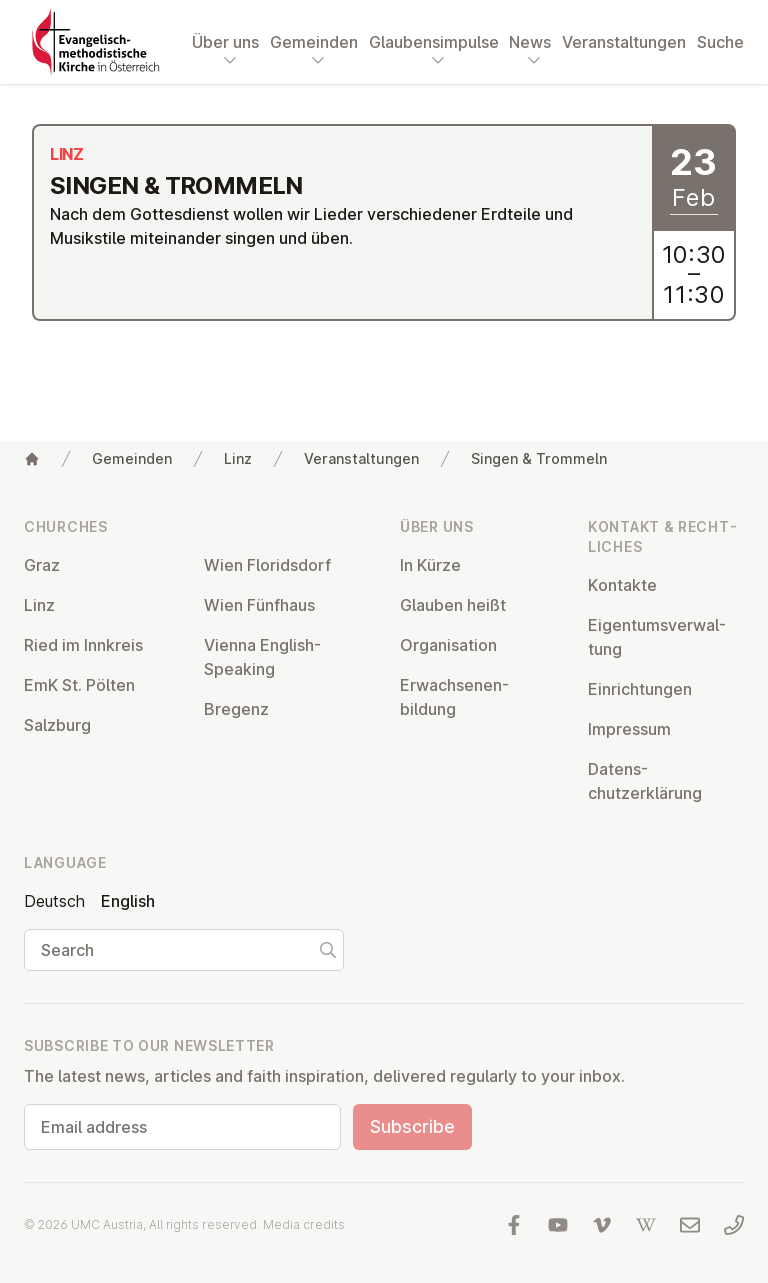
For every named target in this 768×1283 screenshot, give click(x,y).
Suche (720, 42)
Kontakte (622, 585)
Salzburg (57, 725)
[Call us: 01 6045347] (734, 1225)
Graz (42, 565)
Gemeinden (132, 458)
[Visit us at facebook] (514, 1225)
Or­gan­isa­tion (448, 645)
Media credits (304, 1224)
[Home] (32, 459)
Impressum (629, 729)
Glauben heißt (453, 605)
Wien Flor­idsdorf (267, 565)
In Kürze (430, 565)
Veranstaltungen (624, 42)
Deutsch (54, 901)
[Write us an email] (690, 1225)
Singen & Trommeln (539, 458)
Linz (238, 458)
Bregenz (236, 709)
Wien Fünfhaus (259, 605)
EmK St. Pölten (79, 685)
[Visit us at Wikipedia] (646, 1225)
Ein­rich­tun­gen (640, 689)
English (128, 901)
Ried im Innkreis (83, 645)
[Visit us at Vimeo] (602, 1225)
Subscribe (412, 1126)
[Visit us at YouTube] (558, 1225)
